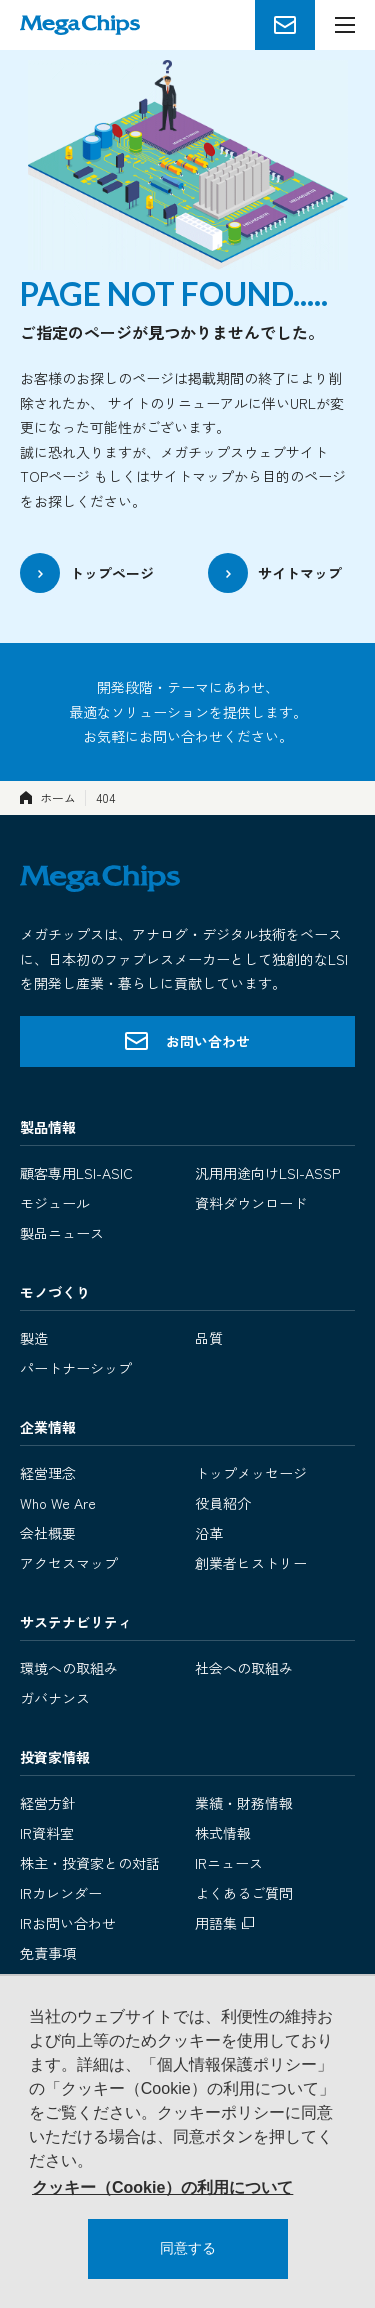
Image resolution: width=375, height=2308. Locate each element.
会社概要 (48, 1533)
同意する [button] (188, 2248)
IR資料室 (47, 1833)
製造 (34, 1338)
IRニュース (229, 1863)
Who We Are (58, 1503)
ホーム (58, 797)
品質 (209, 1338)
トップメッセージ (251, 1473)
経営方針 (48, 1803)
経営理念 (48, 1473)
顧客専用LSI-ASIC (76, 1173)
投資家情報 (55, 1757)
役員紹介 (223, 1503)
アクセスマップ (69, 1563)
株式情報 (223, 1833)
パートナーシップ (76, 1368)
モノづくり (55, 1292)
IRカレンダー (61, 1893)
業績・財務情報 (244, 1803)
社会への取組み (244, 1668)
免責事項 (48, 1953)
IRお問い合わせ (68, 1923)
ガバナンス (55, 1698)
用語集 (227, 1923)
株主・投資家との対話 (90, 1863)
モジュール (55, 1203)
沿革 (209, 1533)
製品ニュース (62, 1233)
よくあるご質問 (244, 1893)
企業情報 (48, 1427)
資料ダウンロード (251, 1203)
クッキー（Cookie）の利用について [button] (162, 2187)
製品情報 (48, 1127)
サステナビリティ (76, 1622)
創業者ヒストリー (251, 1563)
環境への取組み (69, 1668)
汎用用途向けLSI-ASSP (267, 1173)
